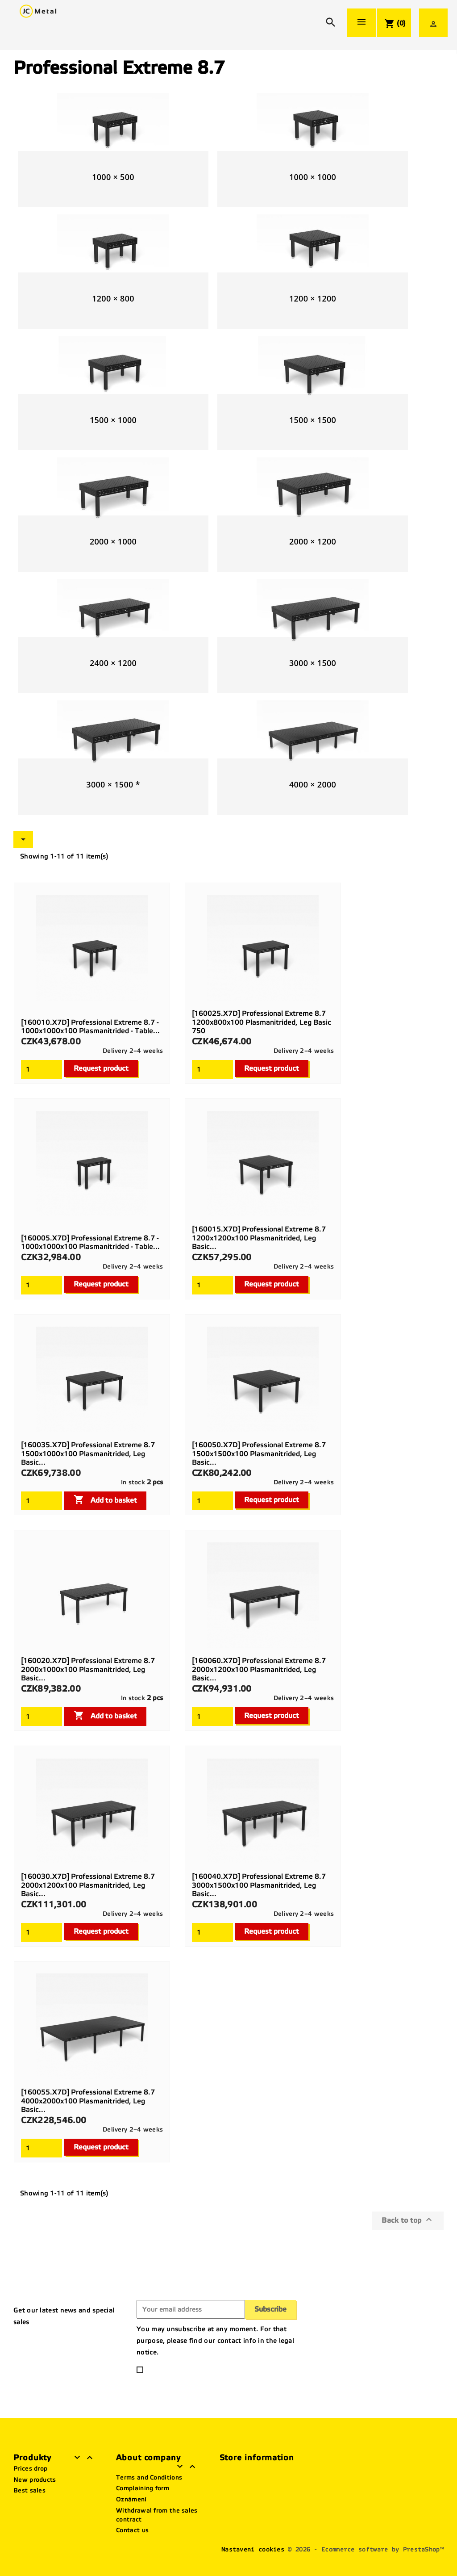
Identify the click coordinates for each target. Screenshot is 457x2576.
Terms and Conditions (149, 2477)
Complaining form (142, 2488)
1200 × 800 (113, 298)
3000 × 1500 (312, 663)
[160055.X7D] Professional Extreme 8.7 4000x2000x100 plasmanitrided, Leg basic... (88, 2101)
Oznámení (131, 2499)
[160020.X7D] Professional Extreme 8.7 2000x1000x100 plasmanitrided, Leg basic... (88, 1669)
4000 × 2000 (312, 784)
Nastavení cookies (252, 2549)
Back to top (408, 2219)
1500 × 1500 (312, 420)
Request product (101, 1068)
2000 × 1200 (312, 541)
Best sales (29, 2490)
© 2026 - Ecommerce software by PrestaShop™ (366, 2549)
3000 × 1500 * (113, 784)
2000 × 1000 (113, 541)
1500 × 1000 (113, 420)
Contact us (132, 2530)
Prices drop (30, 2468)
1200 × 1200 (312, 298)
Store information (257, 2457)
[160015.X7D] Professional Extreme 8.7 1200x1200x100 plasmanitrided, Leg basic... (259, 1238)
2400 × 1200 (113, 663)
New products (34, 2479)
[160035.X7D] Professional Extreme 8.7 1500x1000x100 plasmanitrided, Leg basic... (88, 1453)
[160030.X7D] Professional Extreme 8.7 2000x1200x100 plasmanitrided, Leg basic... (88, 1885)
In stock (133, 1482)
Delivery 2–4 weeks (133, 1050)
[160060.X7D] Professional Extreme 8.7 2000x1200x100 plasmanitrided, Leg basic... (259, 1669)
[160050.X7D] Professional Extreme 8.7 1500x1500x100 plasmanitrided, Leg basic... (259, 1453)
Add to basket (105, 1499)
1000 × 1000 (312, 177)
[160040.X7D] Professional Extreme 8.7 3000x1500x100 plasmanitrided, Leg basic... (259, 1885)
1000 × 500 (113, 177)
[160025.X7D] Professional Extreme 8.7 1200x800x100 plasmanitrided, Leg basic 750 (261, 1022)
